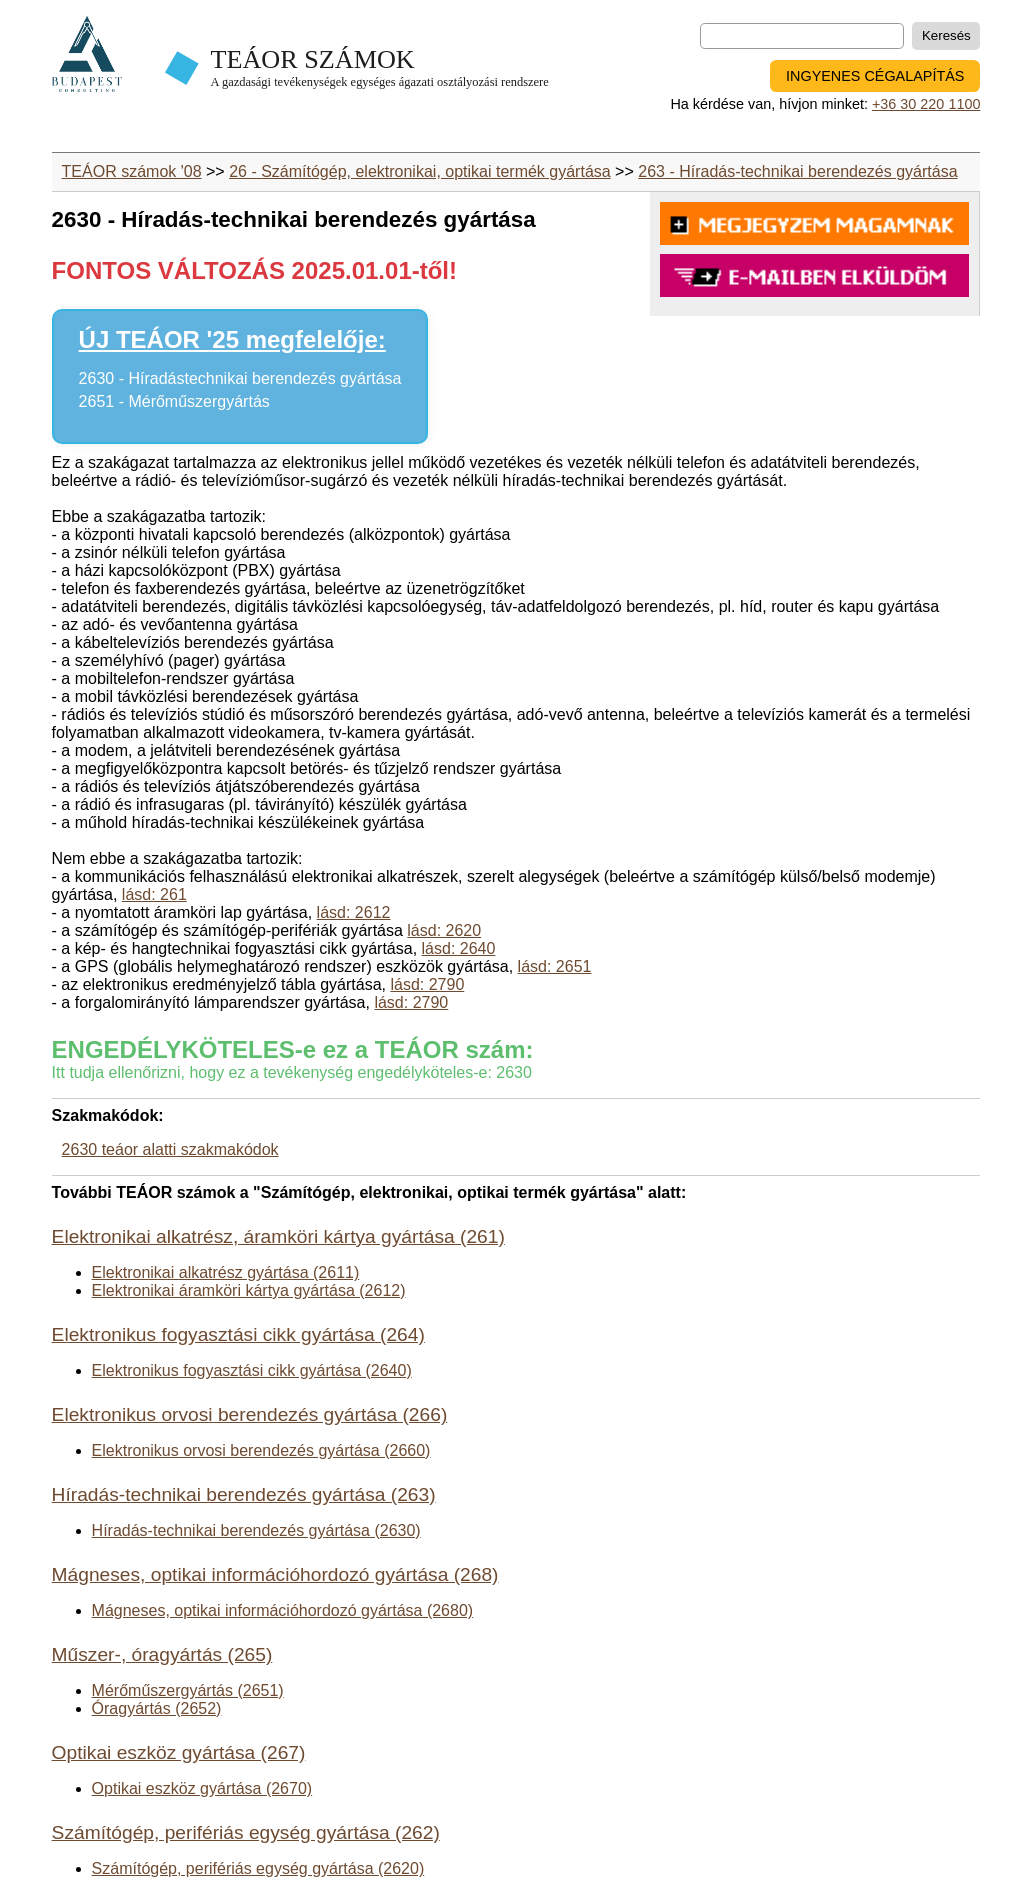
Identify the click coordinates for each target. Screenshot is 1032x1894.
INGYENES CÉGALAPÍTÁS (875, 76)
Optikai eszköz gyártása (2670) (202, 1788)
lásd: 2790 (427, 984)
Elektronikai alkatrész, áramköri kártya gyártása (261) (278, 1236)
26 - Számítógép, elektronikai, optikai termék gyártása (420, 171)
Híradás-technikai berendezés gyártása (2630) (256, 1530)
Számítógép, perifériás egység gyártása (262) (246, 1832)
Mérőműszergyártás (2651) (188, 1690)
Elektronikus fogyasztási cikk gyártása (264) (238, 1334)
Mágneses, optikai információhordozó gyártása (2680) (283, 1610)
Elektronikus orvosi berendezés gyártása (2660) (261, 1450)
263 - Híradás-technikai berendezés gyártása (797, 171)
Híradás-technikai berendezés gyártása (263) (244, 1494)
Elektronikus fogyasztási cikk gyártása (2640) (252, 1370)
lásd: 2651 (555, 966)
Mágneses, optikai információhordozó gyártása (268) (275, 1574)
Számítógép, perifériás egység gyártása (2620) (258, 1868)
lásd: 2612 (354, 912)
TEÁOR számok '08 (132, 171)
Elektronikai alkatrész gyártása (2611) (226, 1272)
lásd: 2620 (444, 930)
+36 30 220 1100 (926, 104)
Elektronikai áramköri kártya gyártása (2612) (249, 1290)
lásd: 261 (154, 894)
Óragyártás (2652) (157, 1708)
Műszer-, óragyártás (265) (162, 1654)
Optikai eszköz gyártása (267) (179, 1752)
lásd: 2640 (459, 948)
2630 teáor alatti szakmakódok (170, 1149)
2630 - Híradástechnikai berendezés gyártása (240, 378)
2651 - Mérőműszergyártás (174, 401)
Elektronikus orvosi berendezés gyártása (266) (250, 1414)
